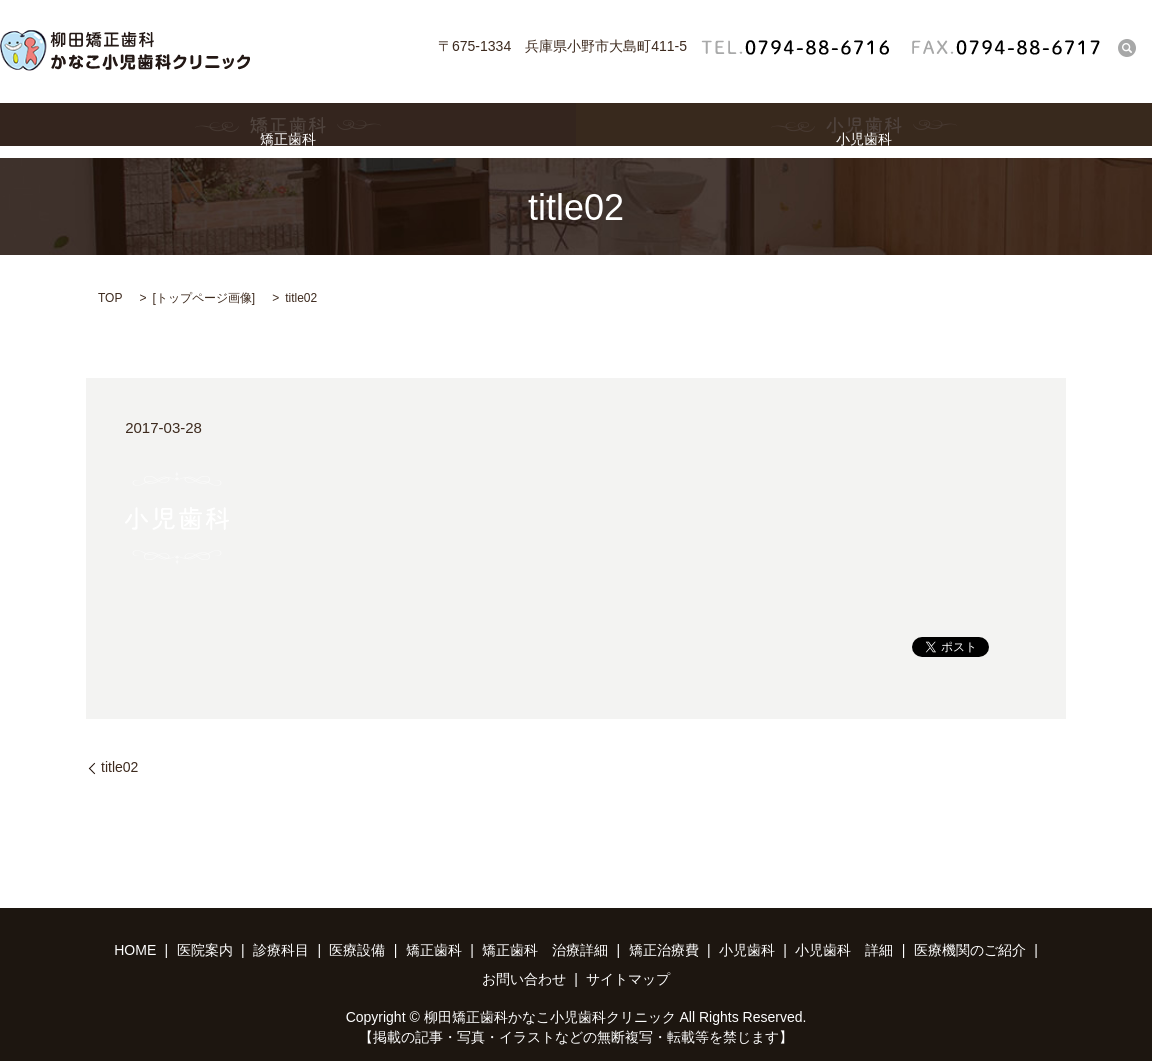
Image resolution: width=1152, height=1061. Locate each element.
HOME (135, 950)
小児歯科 (864, 130)
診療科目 (281, 950)
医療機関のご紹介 (970, 950)
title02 (119, 767)
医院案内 (205, 950)
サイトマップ (628, 979)
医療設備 (357, 950)
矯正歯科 (288, 130)
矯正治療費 (664, 950)
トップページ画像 (204, 298)
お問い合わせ (524, 979)
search (1127, 47)
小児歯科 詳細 (844, 950)
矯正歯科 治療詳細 (545, 950)
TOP (110, 298)
